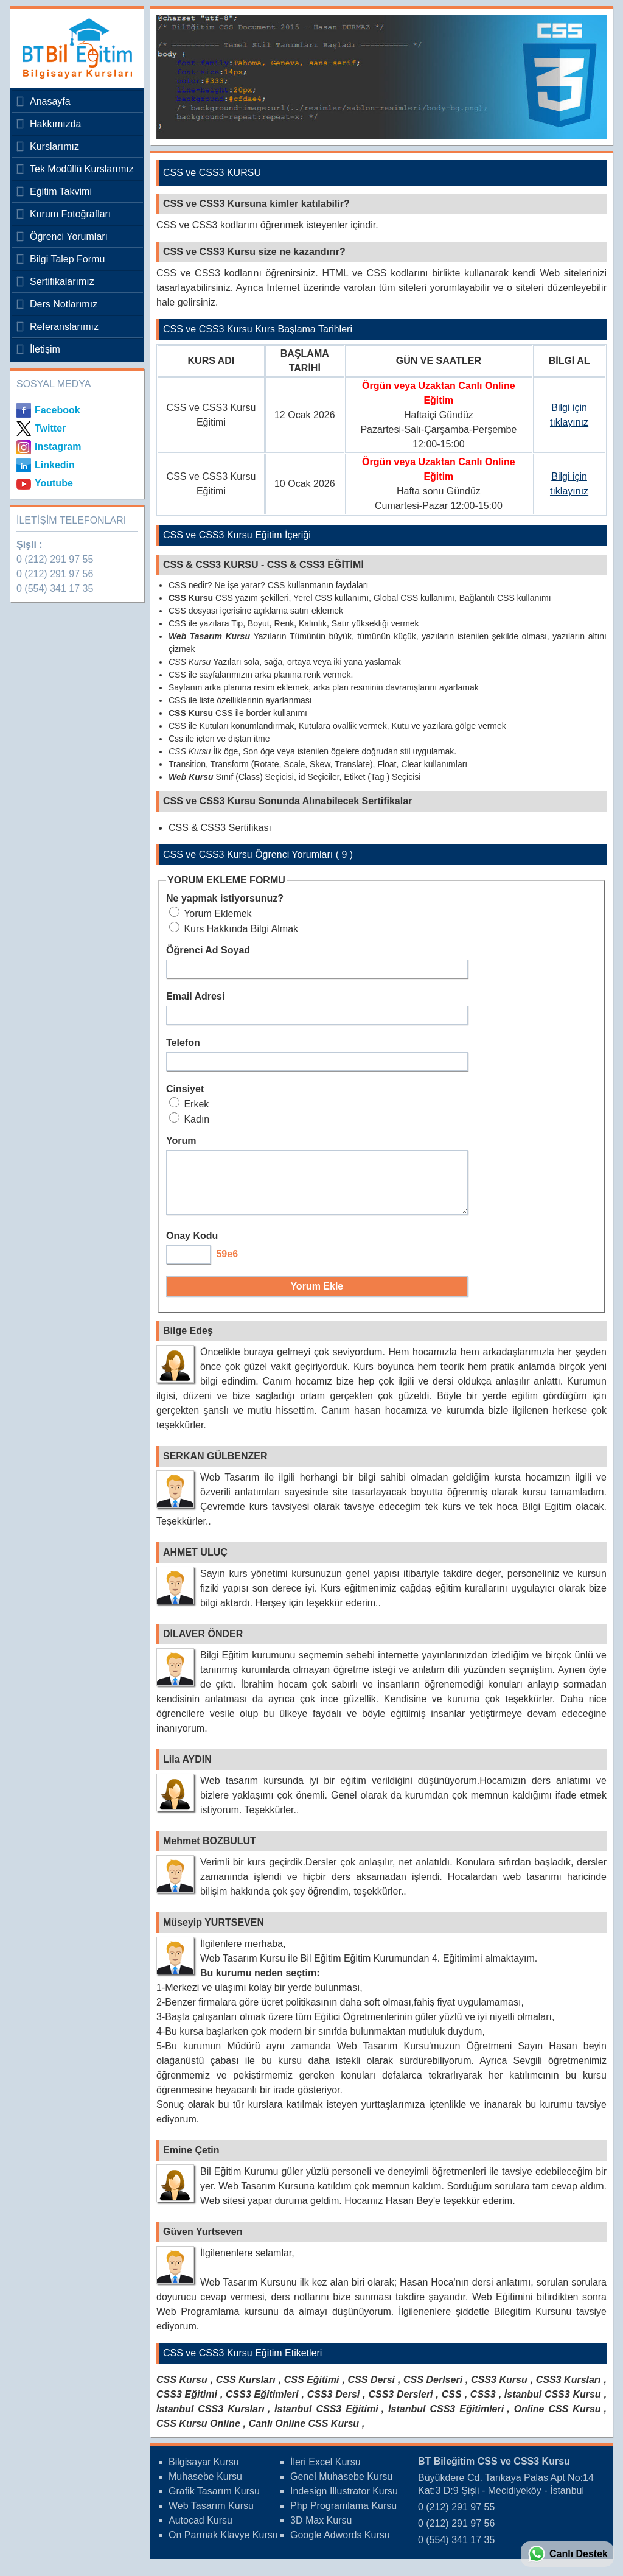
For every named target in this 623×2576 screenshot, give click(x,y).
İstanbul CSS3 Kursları (210, 2420)
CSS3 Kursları (568, 2390)
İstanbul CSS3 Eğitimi (326, 2420)
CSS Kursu (181, 2390)
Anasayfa (50, 101)
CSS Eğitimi (311, 2390)
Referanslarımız (64, 326)
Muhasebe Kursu (205, 2487)
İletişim (45, 349)
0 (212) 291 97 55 (54, 559)
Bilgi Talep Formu (67, 259)
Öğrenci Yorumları (69, 236)
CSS (452, 2405)
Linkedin (55, 465)
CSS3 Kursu (499, 2390)
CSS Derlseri (432, 2390)
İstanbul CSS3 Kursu (552, 2405)
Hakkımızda (55, 124)
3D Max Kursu (321, 2531)
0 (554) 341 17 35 (54, 588)
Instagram (58, 446)
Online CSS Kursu (557, 2420)
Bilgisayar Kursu (204, 2473)
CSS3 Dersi (333, 2405)
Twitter (50, 428)
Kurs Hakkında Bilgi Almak (233, 929)
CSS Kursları (246, 2390)
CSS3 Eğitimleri (262, 2405)
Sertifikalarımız (62, 281)
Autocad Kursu (200, 2531)
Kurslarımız (54, 146)
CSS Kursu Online (198, 2434)
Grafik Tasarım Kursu (214, 2502)
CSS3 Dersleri (400, 2405)
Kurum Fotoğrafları (70, 214)
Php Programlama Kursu (343, 2516)
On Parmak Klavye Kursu (223, 2546)
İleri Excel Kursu (325, 2473)
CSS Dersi (371, 2390)
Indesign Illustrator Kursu (344, 2502)
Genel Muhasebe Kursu (341, 2487)
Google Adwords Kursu (340, 2546)
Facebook (57, 410)
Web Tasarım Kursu (211, 2516)
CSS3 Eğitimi (186, 2405)
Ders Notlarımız (63, 304)
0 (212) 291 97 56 (54, 574)
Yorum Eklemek (210, 913)
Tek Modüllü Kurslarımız (82, 169)
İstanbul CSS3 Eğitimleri (446, 2420)
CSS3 (483, 2405)
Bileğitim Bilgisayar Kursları (74, 48)
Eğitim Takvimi (61, 191)
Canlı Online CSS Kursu (304, 2434)
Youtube (54, 483)
